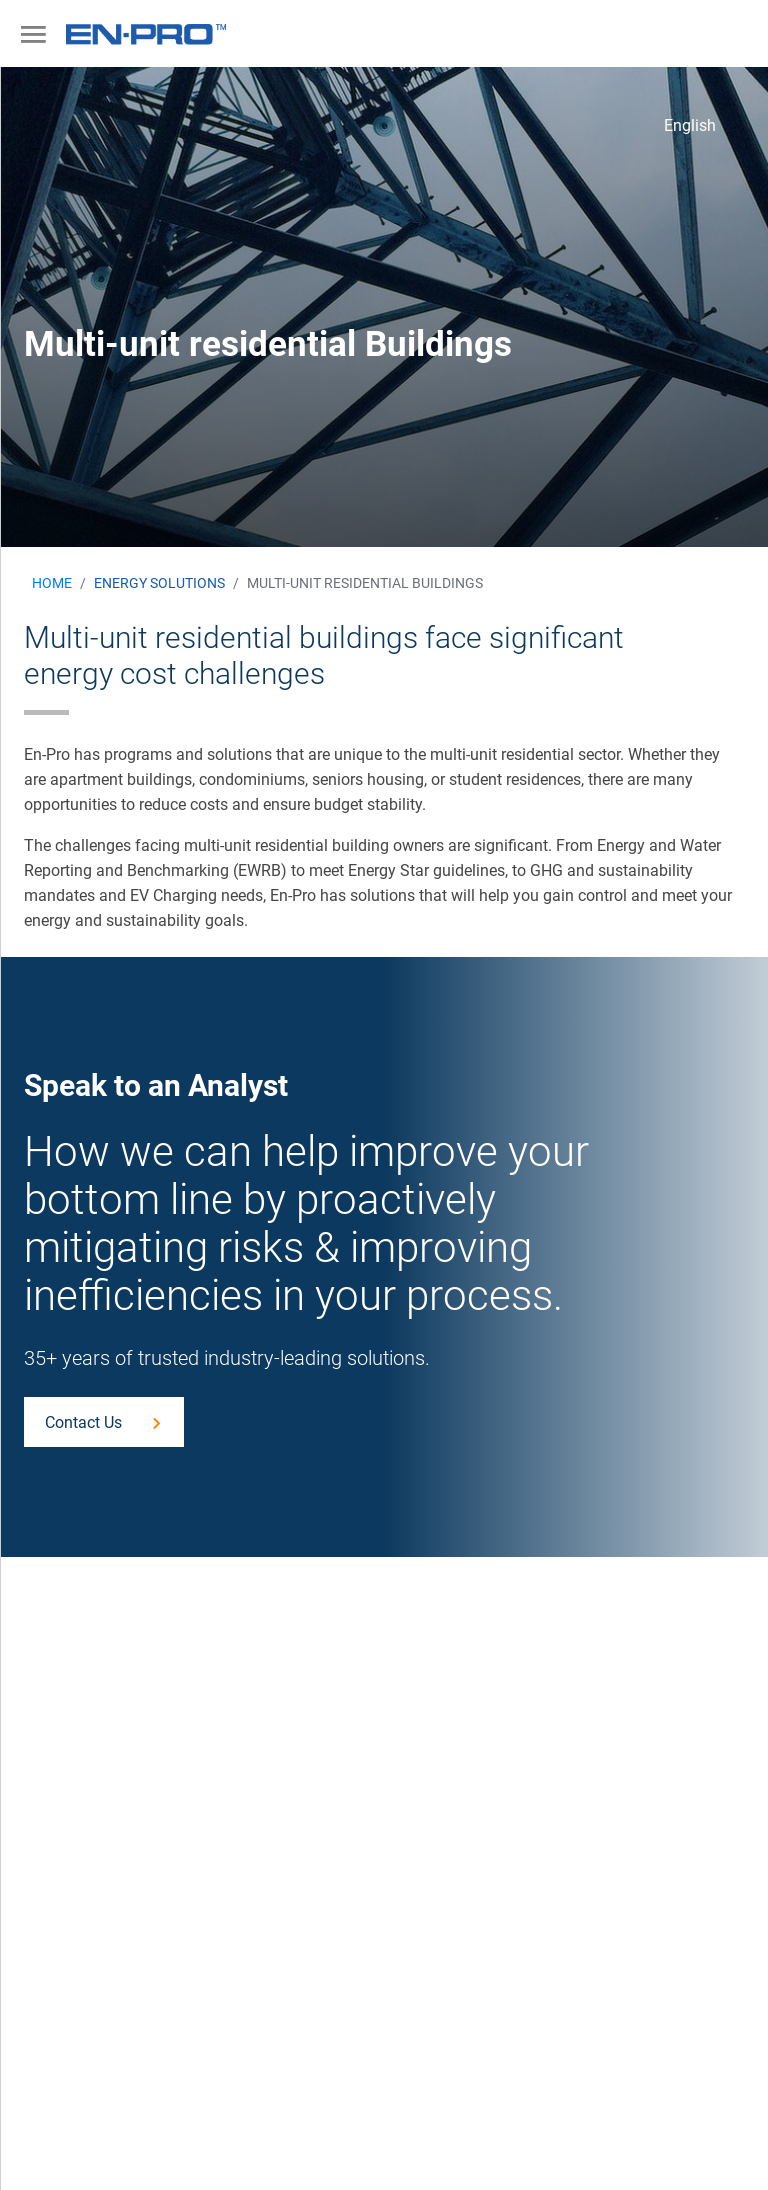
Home (52, 583)
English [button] (690, 125)
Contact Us (83, 1422)
